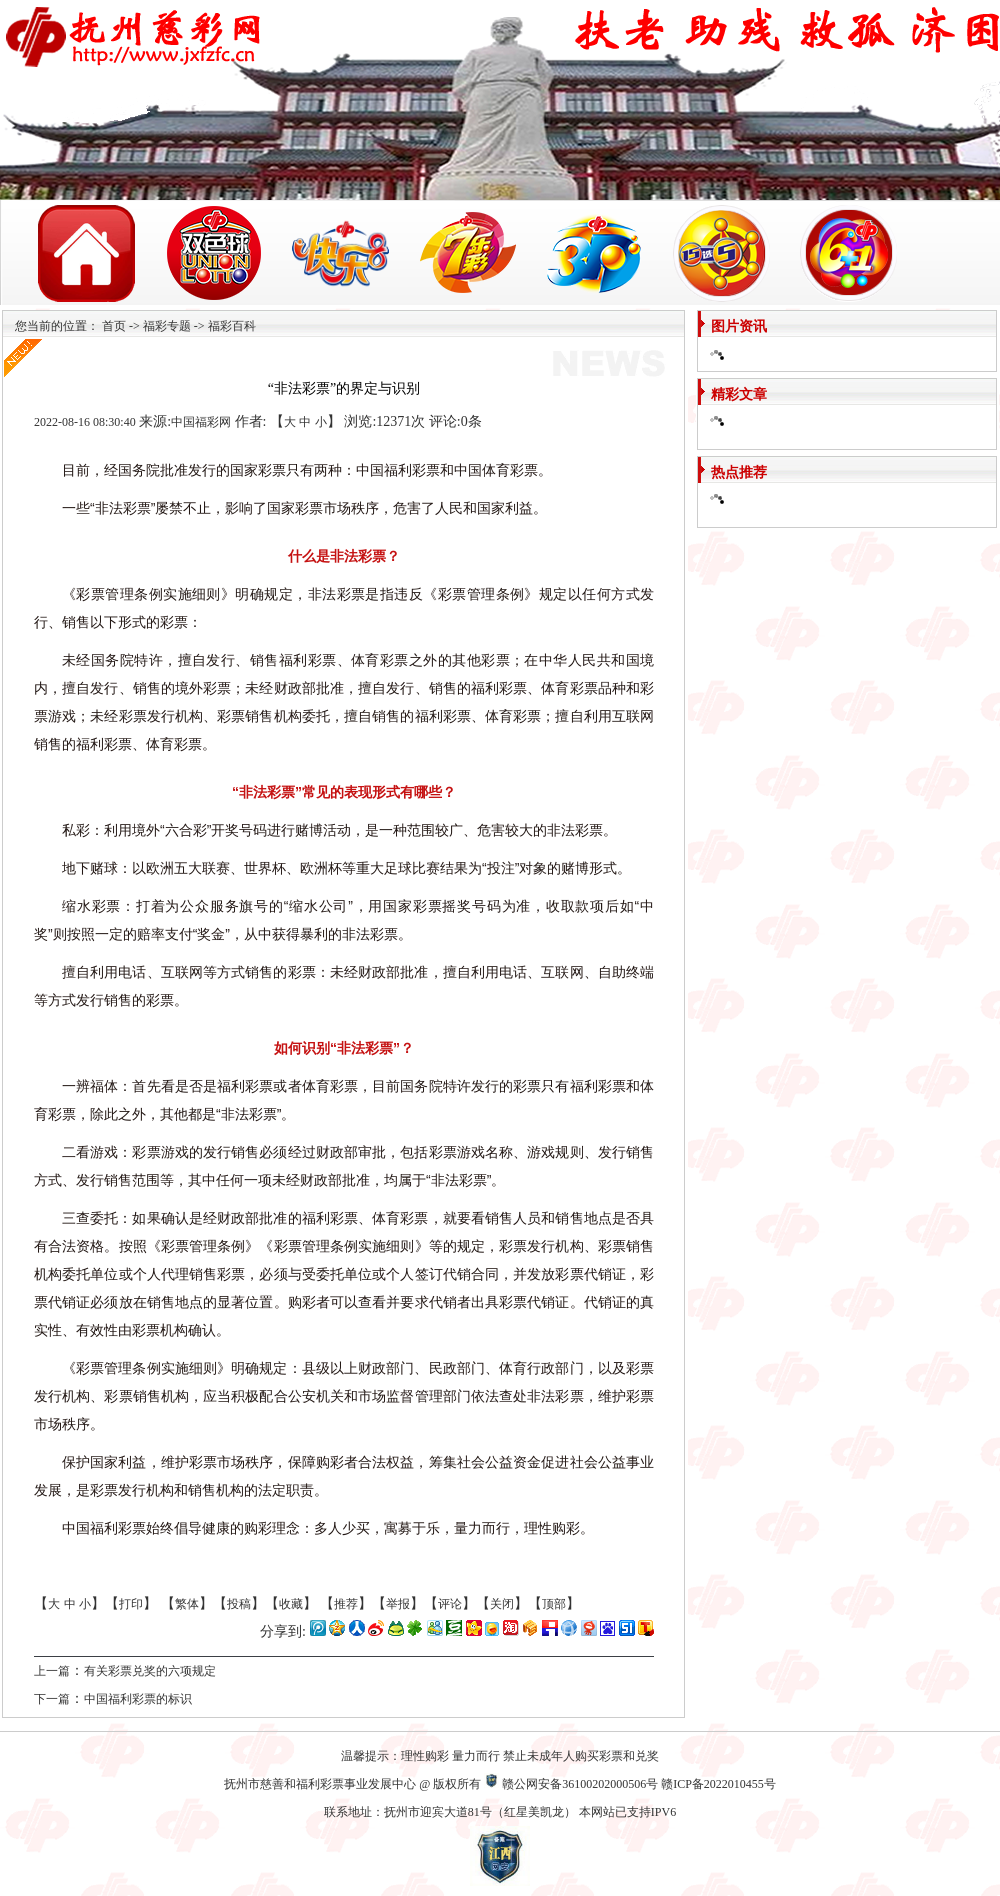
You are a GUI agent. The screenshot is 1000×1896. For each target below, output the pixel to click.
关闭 (502, 1604)
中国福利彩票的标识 (138, 1699)
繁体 (187, 1604)
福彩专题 (167, 326)
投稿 (239, 1604)
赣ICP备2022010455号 (718, 1784)
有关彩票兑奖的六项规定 (150, 1671)
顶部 (554, 1604)
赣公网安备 (532, 1784)
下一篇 (52, 1699)
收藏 (291, 1604)
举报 (398, 1604)
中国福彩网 (201, 422)
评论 (450, 1604)
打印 (131, 1604)
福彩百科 (232, 326)
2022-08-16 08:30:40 (85, 422)
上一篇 (52, 1671)
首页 (114, 326)
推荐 (346, 1604)
